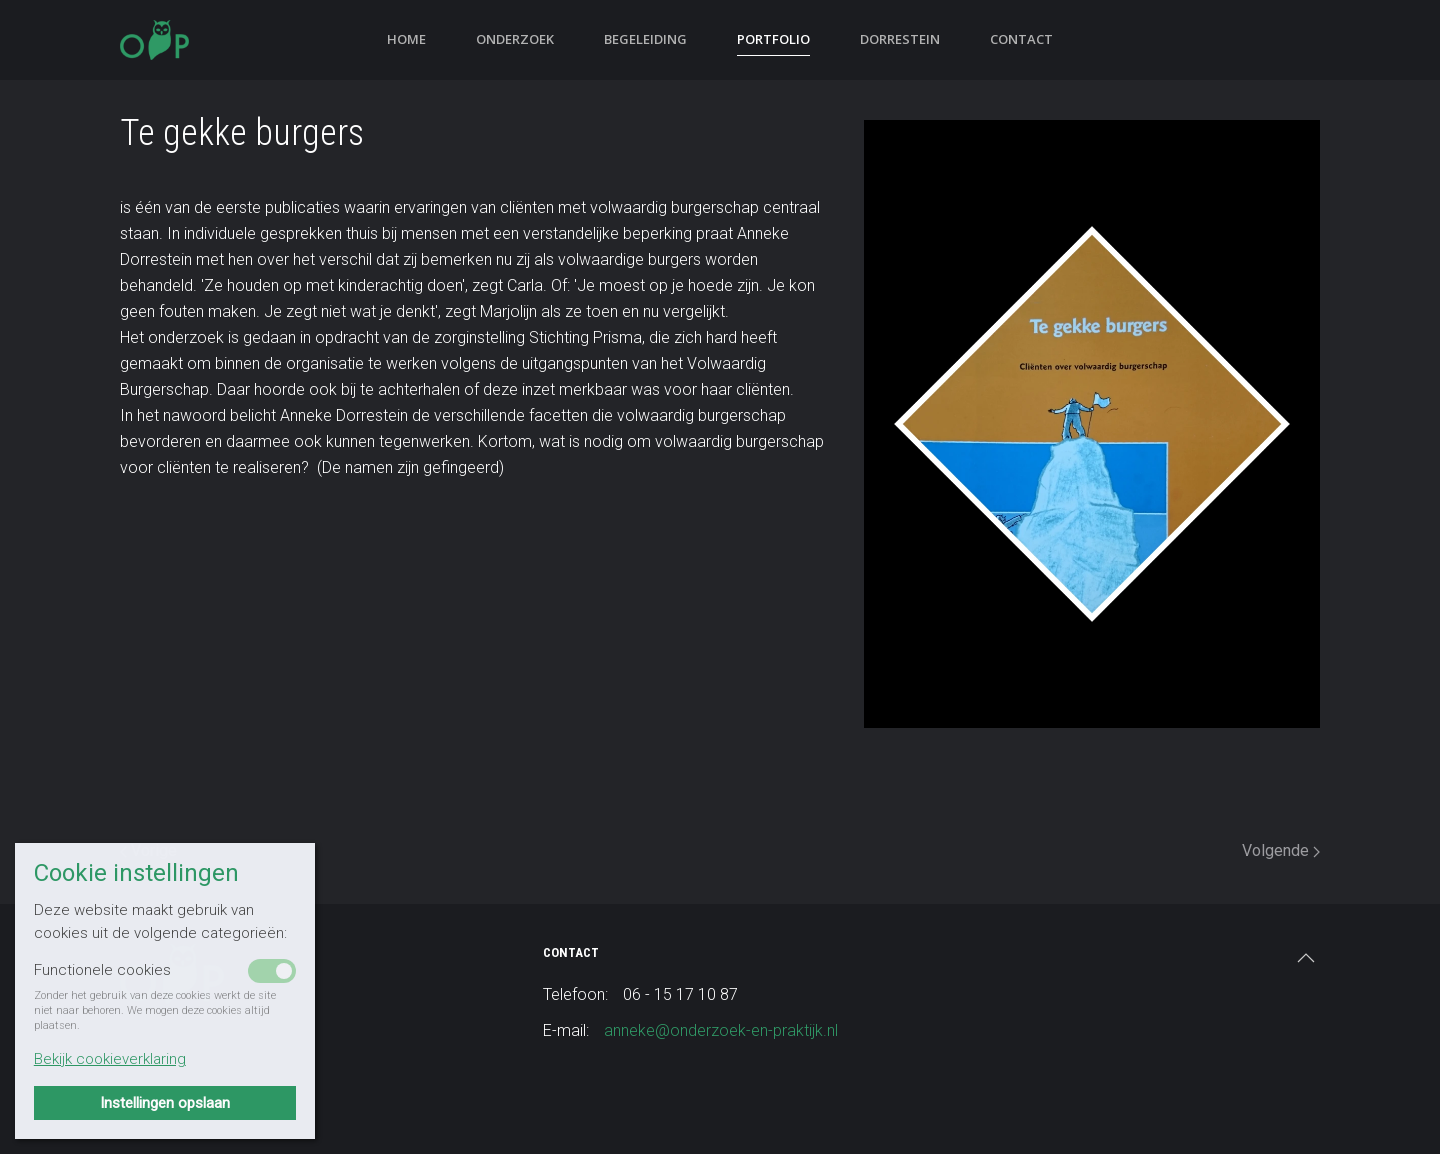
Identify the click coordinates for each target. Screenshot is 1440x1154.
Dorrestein (900, 39)
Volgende (1281, 850)
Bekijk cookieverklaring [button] (110, 1059)
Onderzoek (515, 39)
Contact (1021, 39)
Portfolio (773, 39)
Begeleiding (645, 39)
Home (406, 39)
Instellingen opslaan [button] (165, 1103)
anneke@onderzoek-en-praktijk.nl (721, 1030)
